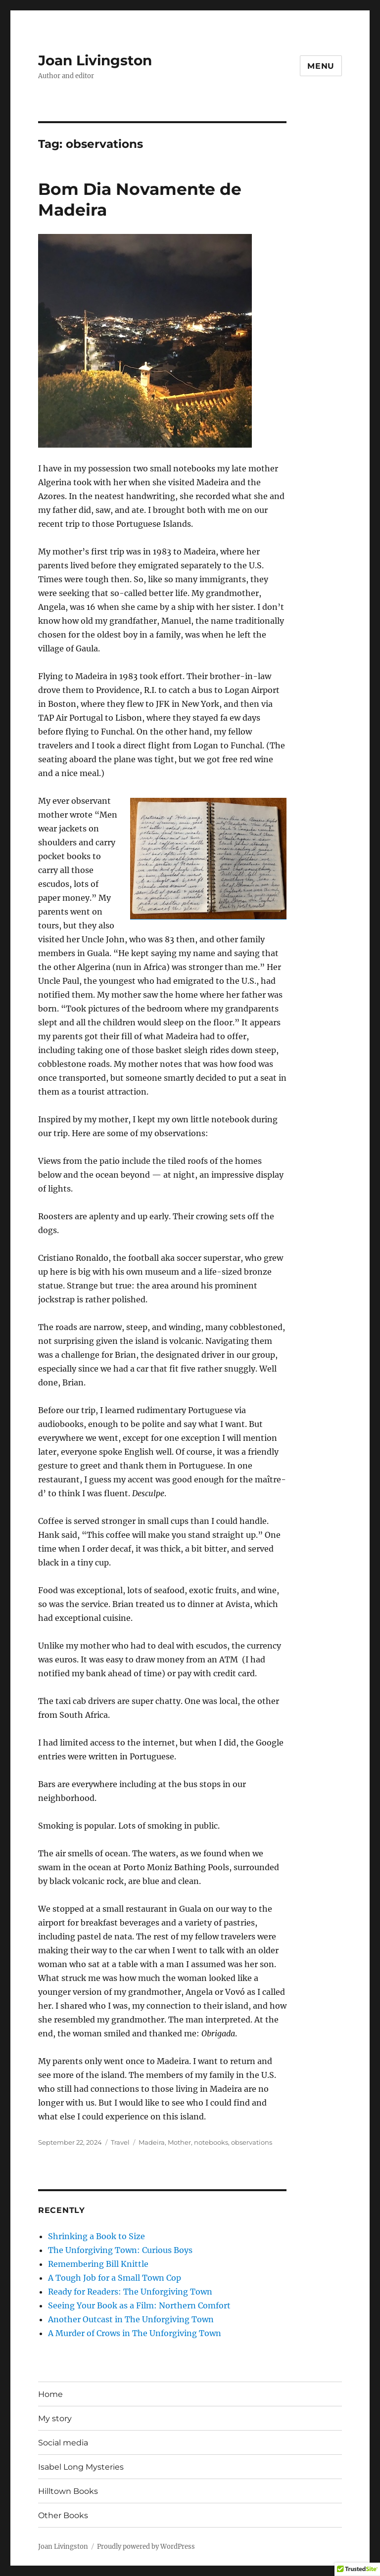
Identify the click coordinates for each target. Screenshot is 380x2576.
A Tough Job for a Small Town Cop (114, 2278)
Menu (320, 66)
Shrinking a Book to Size (96, 2236)
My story (55, 2418)
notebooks (211, 2142)
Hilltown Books (68, 2491)
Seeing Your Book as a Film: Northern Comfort (139, 2305)
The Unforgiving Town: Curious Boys (120, 2250)
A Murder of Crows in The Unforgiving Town (134, 2333)
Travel (120, 2142)
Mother (179, 2142)
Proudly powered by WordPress (146, 2546)
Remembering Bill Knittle (98, 2264)
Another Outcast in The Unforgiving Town (131, 2319)
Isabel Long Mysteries (81, 2467)
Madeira (152, 2142)
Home (50, 2394)
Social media (63, 2442)
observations (251, 2142)
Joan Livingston (95, 60)
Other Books (63, 2515)
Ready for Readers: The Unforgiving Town (130, 2292)
